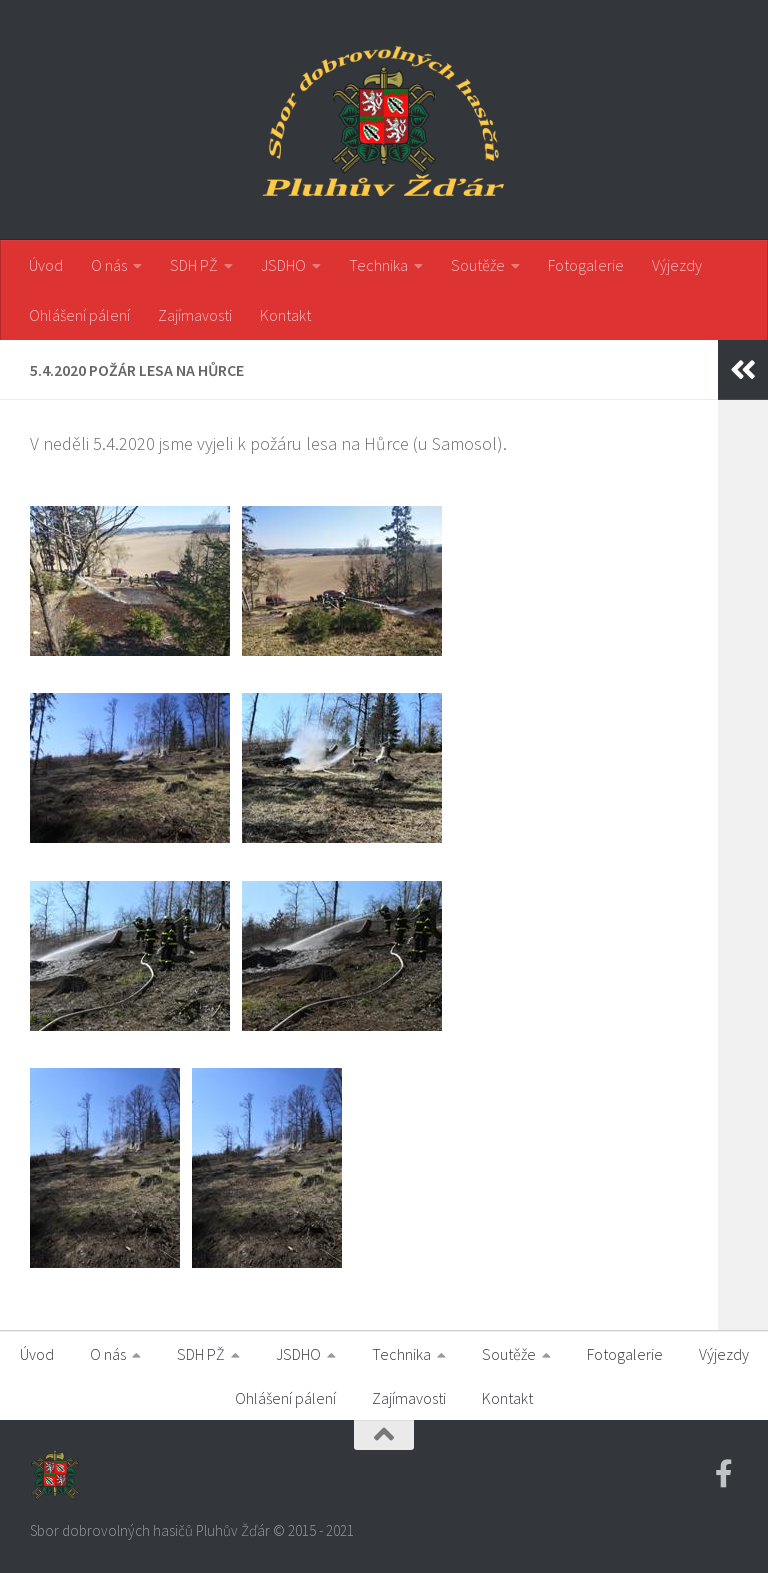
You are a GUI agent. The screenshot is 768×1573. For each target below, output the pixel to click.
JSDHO (283, 265)
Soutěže (478, 265)
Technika (378, 265)
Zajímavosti (195, 315)
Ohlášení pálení (79, 315)
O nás (109, 265)
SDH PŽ (194, 265)
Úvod (46, 265)
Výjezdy (677, 265)
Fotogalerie (586, 265)
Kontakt (285, 315)
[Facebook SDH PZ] (724, 1474)
